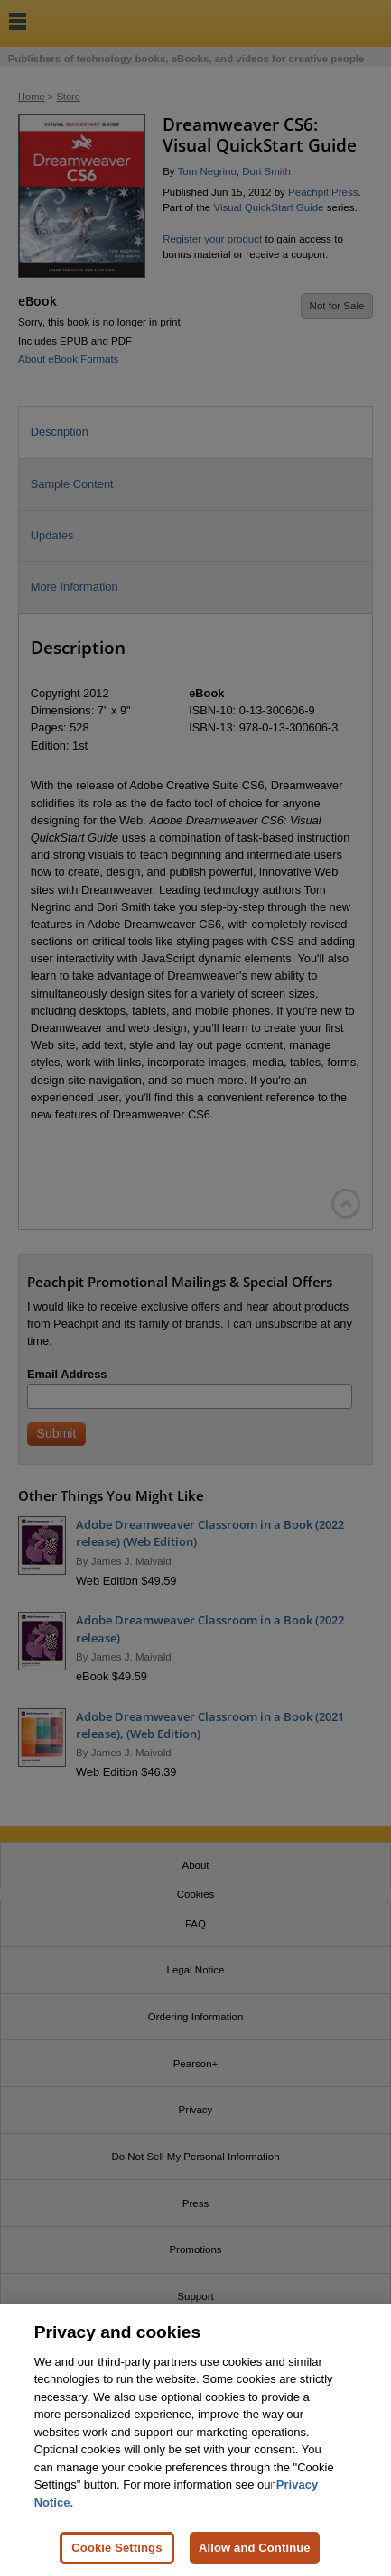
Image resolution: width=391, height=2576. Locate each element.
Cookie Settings (116, 2556)
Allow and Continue (255, 2556)
